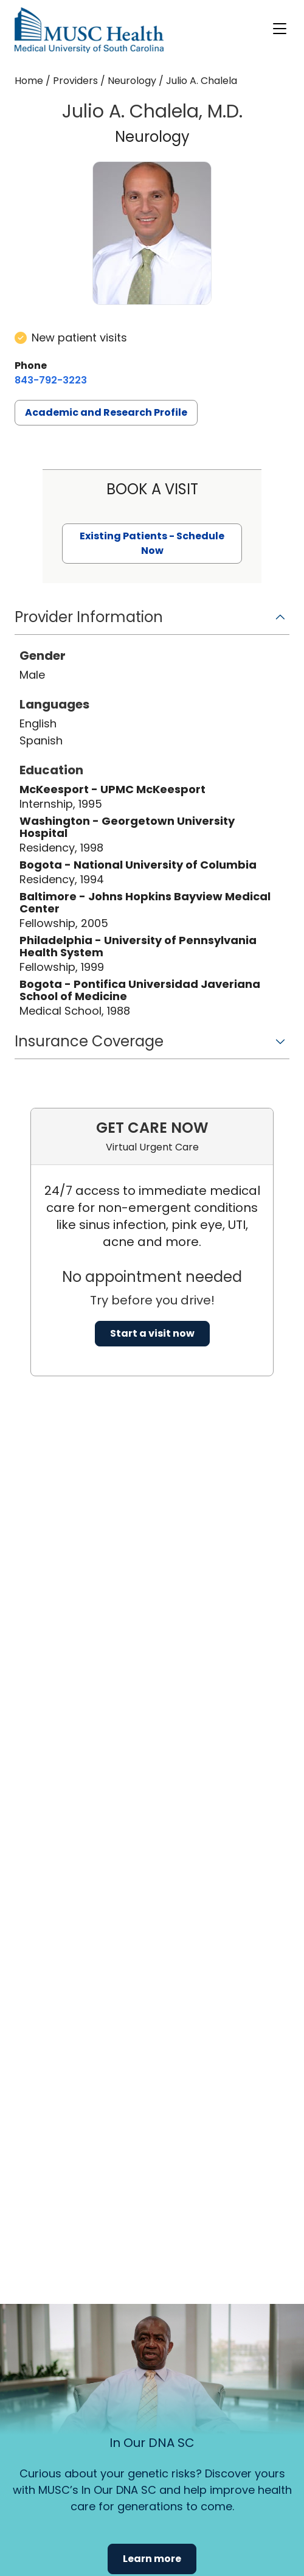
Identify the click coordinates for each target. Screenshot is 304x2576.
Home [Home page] (29, 81)
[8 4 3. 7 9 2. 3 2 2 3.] (51, 380)
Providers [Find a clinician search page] (75, 81)
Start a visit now (152, 1333)
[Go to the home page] (89, 30)
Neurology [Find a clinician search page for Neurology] (132, 81)
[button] (152, 621)
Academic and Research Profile (106, 412)
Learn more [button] (152, 2559)
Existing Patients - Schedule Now (152, 543)
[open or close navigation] (279, 28)
